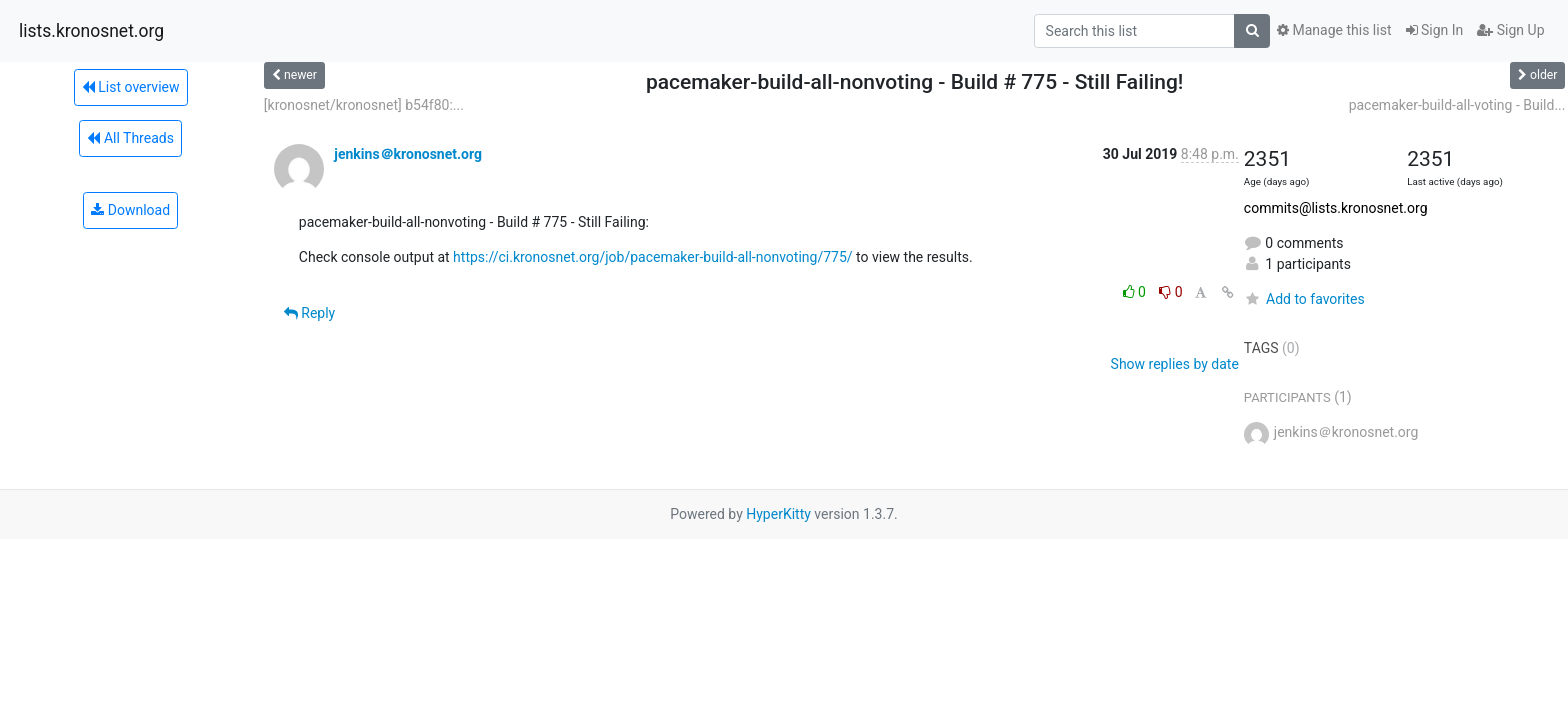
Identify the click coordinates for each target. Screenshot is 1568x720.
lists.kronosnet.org (91, 31)
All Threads (130, 138)
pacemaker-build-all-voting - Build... (1457, 105)
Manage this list (1334, 30)
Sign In (1435, 30)
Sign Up (1510, 30)
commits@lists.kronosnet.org (1336, 208)
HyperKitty (778, 514)
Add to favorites (1304, 299)
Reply (309, 313)
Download (130, 210)
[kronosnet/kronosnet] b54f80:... (364, 105)
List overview (131, 87)
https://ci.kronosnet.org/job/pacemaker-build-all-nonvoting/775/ (652, 257)
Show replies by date (1175, 364)
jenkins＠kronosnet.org (408, 154)
